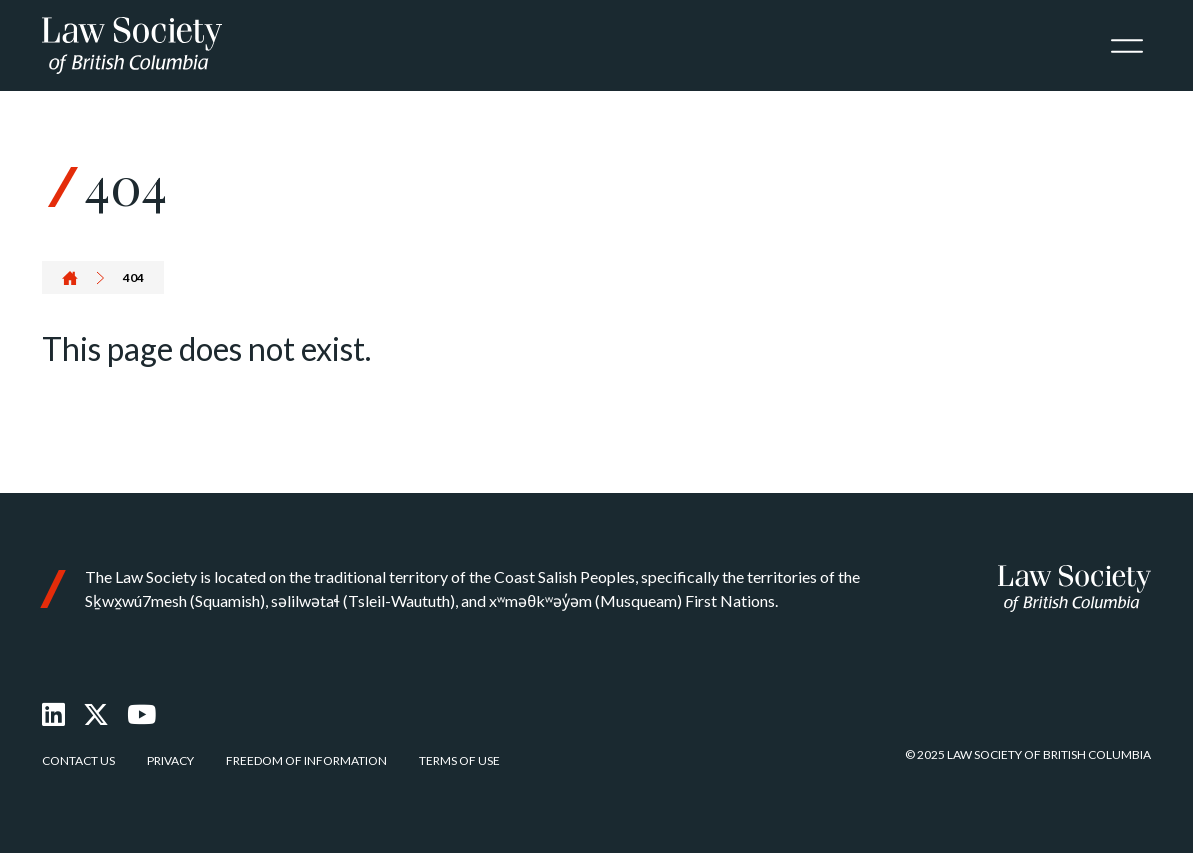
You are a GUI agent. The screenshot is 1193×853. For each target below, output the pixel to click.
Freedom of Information (306, 760)
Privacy (170, 760)
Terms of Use (459, 760)
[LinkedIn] (53, 714)
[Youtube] (141, 714)
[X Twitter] (96, 714)
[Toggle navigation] (1127, 46)
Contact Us (78, 760)
